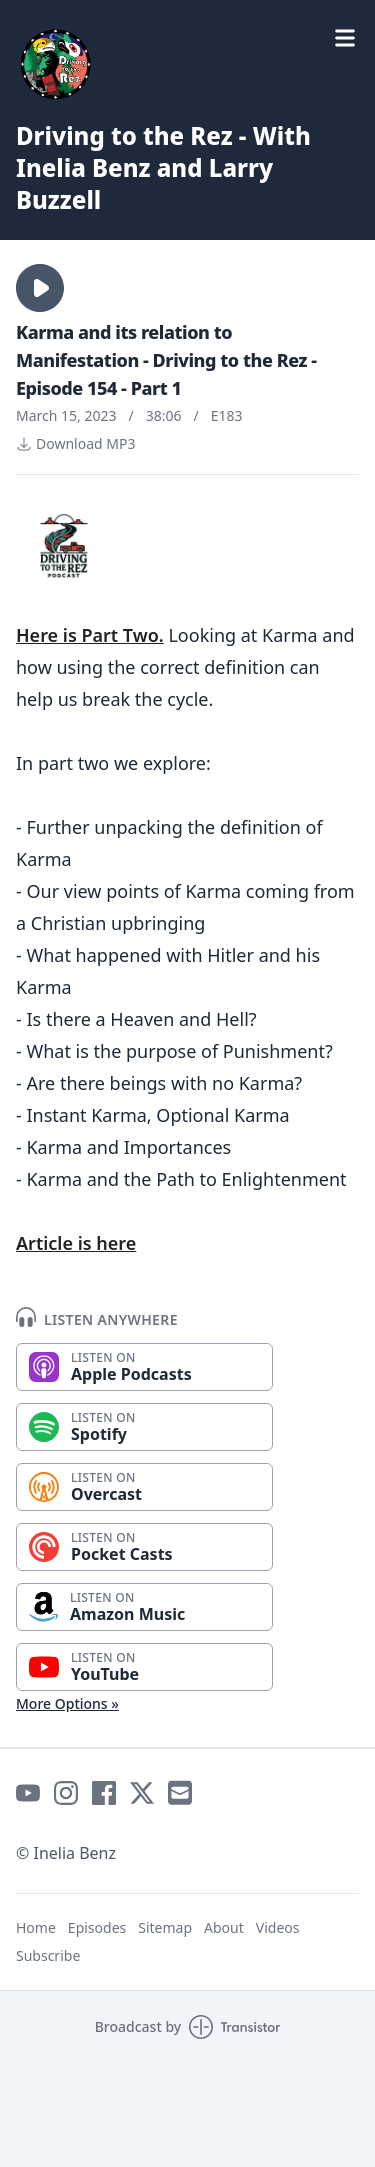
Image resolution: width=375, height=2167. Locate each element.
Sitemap (165, 1927)
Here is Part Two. (90, 635)
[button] (40, 288)
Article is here (76, 1243)
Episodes (97, 1927)
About (224, 1927)
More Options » (67, 1703)
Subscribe (48, 1955)
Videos (278, 1927)
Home (36, 1927)
